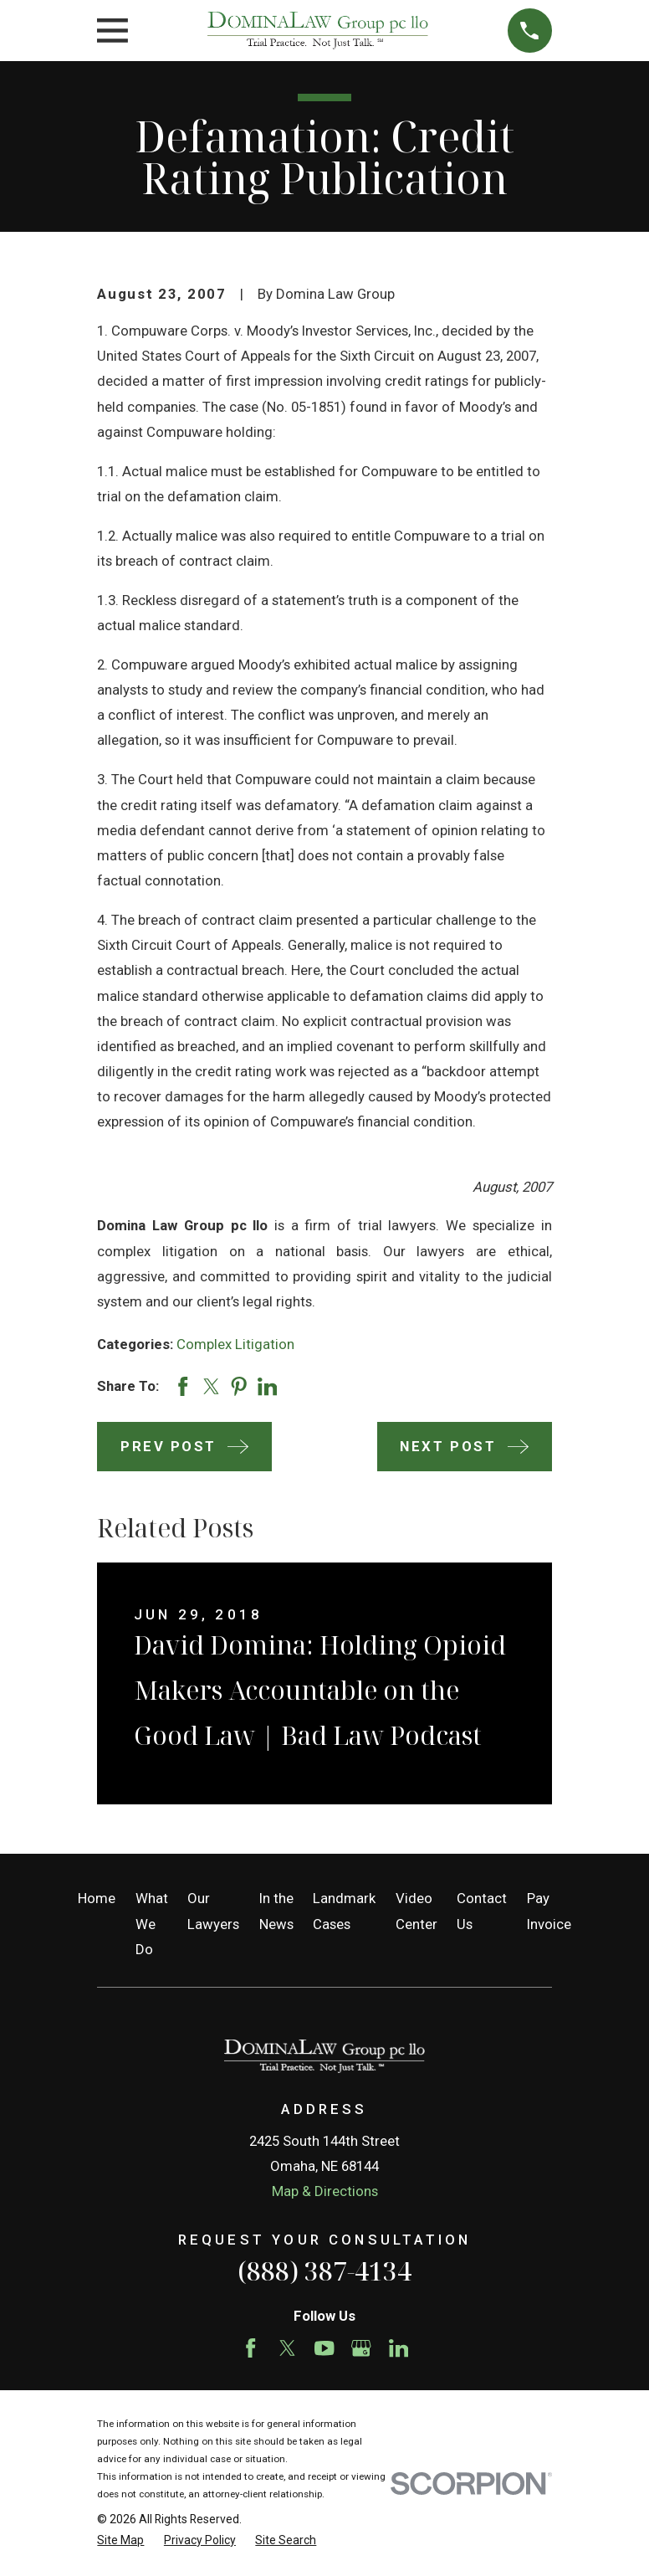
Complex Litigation (235, 1344)
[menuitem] (120, 2540)
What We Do (151, 1923)
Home (96, 1898)
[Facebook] (250, 2348)
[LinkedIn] (398, 2348)
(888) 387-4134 (324, 2271)
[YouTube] (324, 2348)
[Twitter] (287, 2348)
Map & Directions (325, 2191)
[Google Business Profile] (360, 2348)
